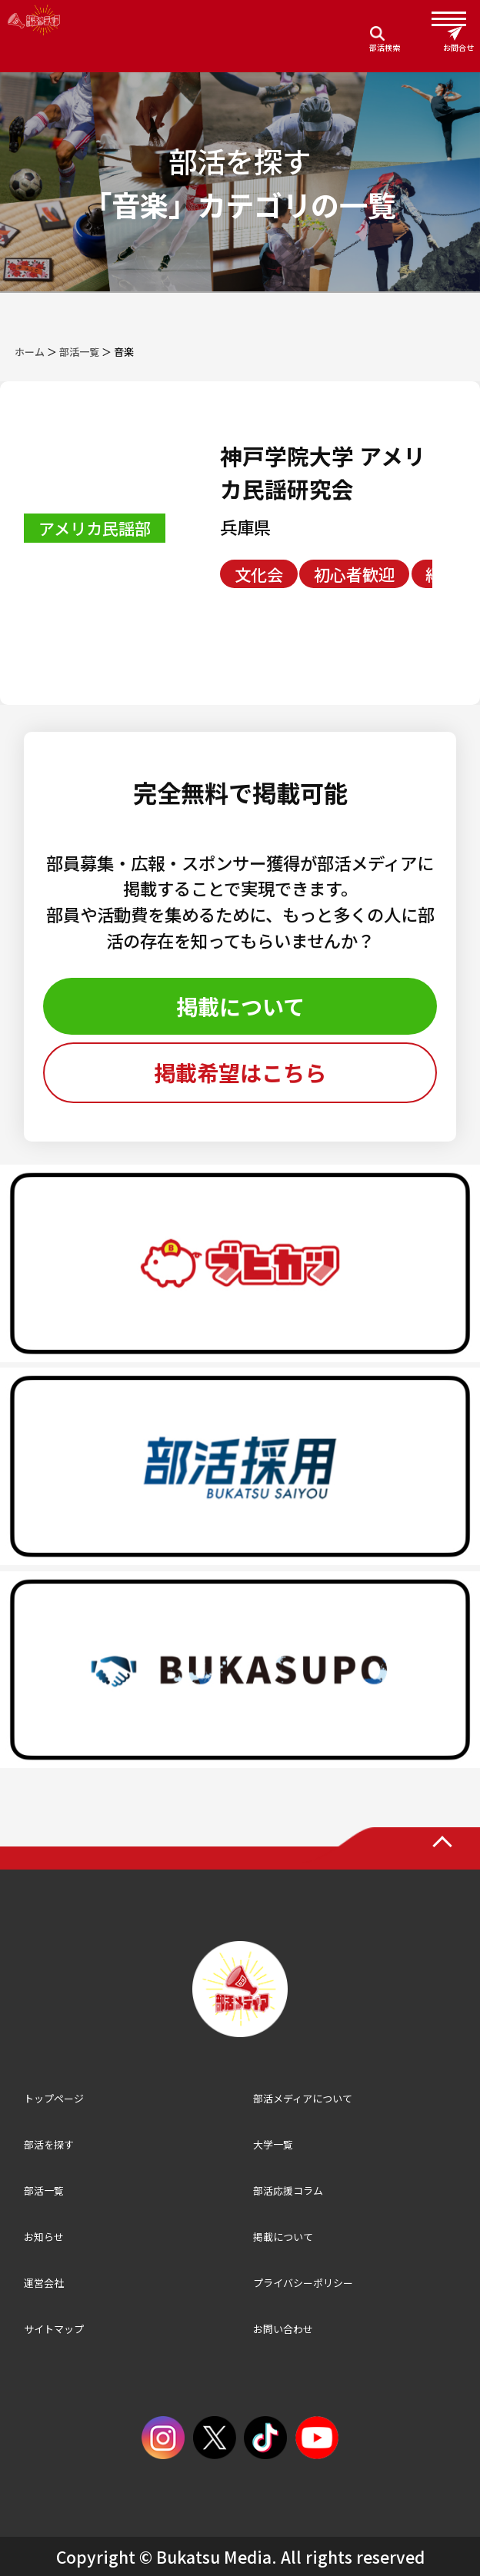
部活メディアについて (302, 2098)
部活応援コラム (288, 2190)
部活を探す (49, 2144)
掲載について (240, 1006)
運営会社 (44, 2282)
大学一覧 (273, 2144)
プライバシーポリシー (303, 2282)
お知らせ (44, 2236)
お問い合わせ (283, 2329)
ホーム (30, 351)
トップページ (54, 2098)
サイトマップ (54, 2329)
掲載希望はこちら (240, 1072)
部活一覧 (79, 351)
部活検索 (384, 47)
